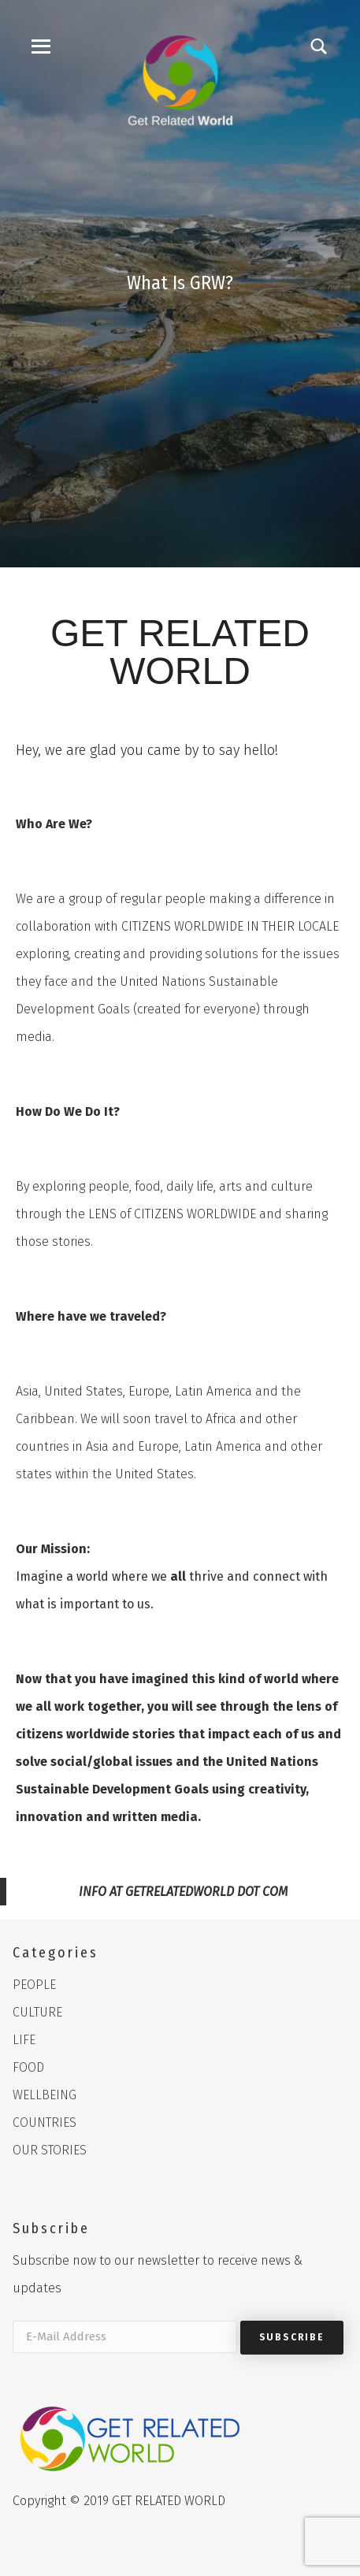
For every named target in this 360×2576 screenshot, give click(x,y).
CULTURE (37, 2012)
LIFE (24, 2039)
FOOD (28, 2067)
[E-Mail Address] (125, 2337)
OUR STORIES (50, 2150)
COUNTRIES (44, 2122)
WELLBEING (44, 2094)
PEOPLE (34, 1984)
